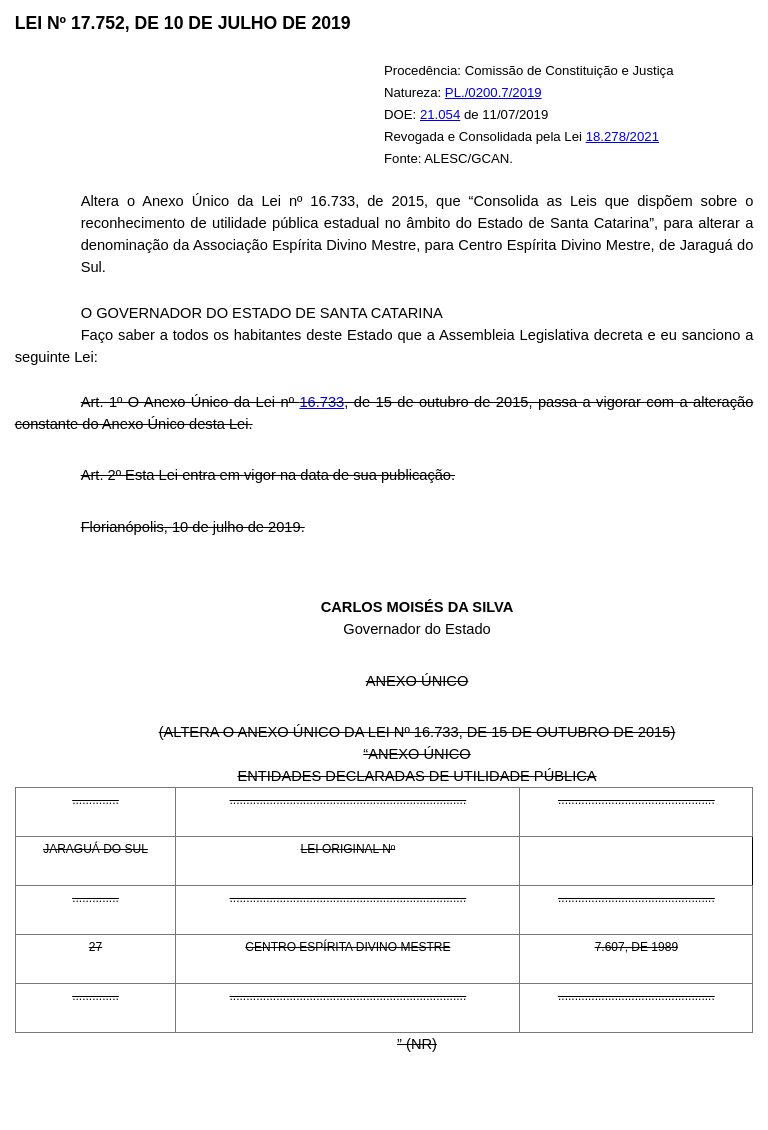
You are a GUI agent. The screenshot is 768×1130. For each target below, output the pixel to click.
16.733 (321, 402)
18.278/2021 (622, 136)
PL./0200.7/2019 (493, 92)
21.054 (440, 114)
